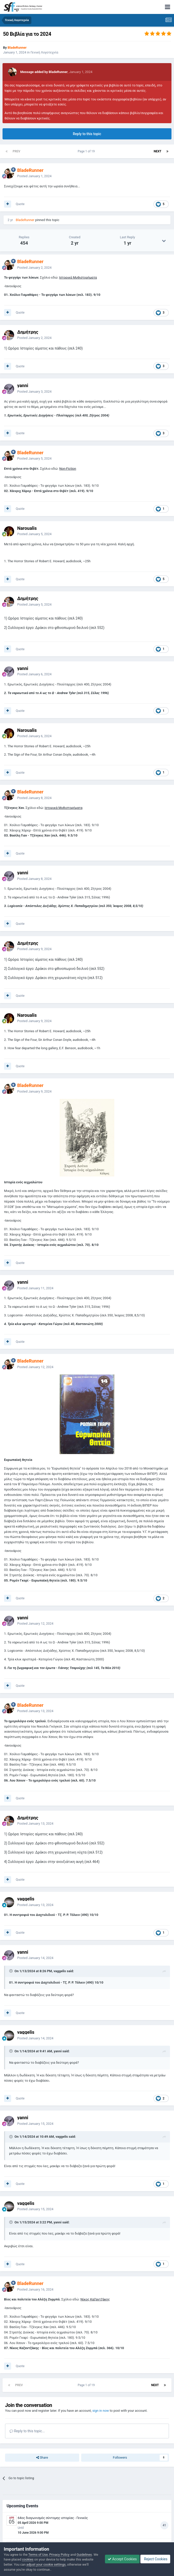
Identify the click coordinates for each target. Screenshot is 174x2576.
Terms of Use (38, 2554)
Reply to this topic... (27, 2431)
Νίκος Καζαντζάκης (95, 2299)
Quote (20, 204)
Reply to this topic (87, 134)
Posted (34, 176)
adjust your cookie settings (46, 2564)
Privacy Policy (59, 2554)
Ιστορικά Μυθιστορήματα (78, 277)
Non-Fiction (67, 468)
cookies (27, 2559)
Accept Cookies (122, 2559)
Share (42, 2457)
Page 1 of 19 (87, 151)
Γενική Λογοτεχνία (44, 52)
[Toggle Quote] (11, 1971)
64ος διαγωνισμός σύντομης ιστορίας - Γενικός (53, 2518)
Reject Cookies (155, 2559)
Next (157, 151)
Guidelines (84, 2554)
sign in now (100, 2410)
